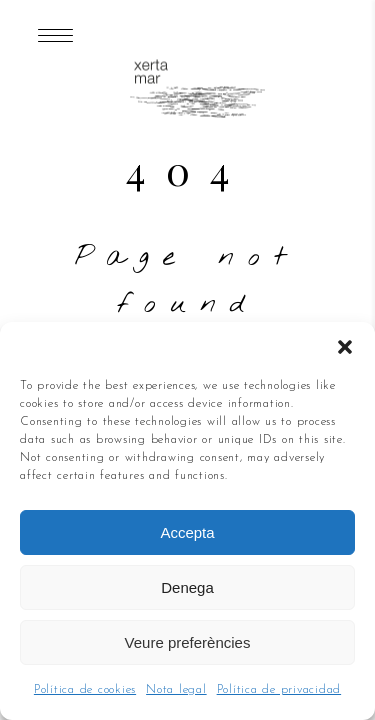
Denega (187, 587)
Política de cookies (85, 690)
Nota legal (176, 690)
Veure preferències (188, 642)
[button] (345, 347)
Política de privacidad (279, 690)
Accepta (187, 532)
